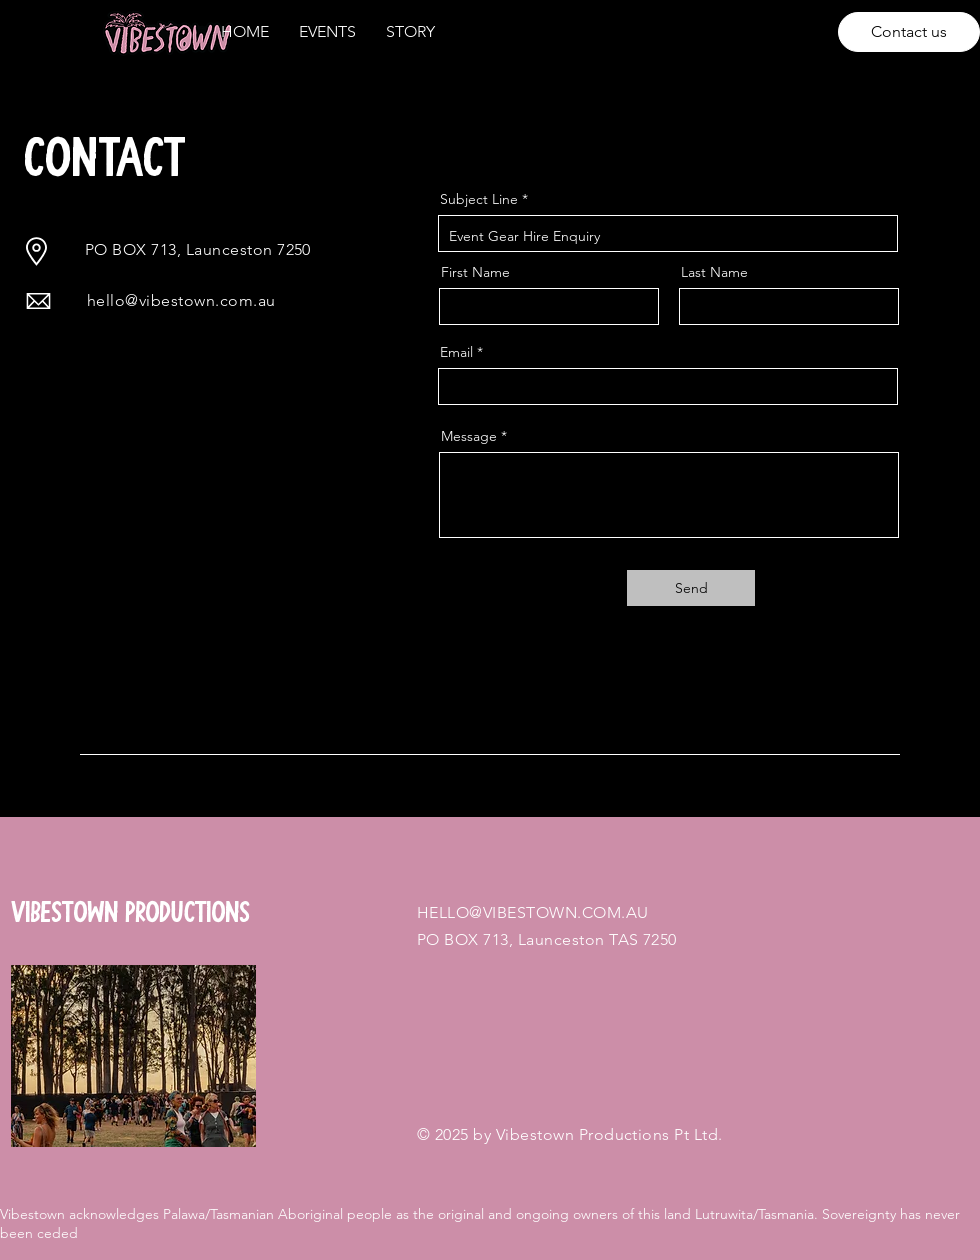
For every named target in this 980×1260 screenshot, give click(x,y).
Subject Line (479, 199)
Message (469, 436)
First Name (475, 272)
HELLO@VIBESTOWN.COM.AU (533, 912)
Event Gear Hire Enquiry (668, 233)
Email (456, 352)
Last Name (714, 272)
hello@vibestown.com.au (181, 300)
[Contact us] (909, 32)
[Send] (691, 588)
